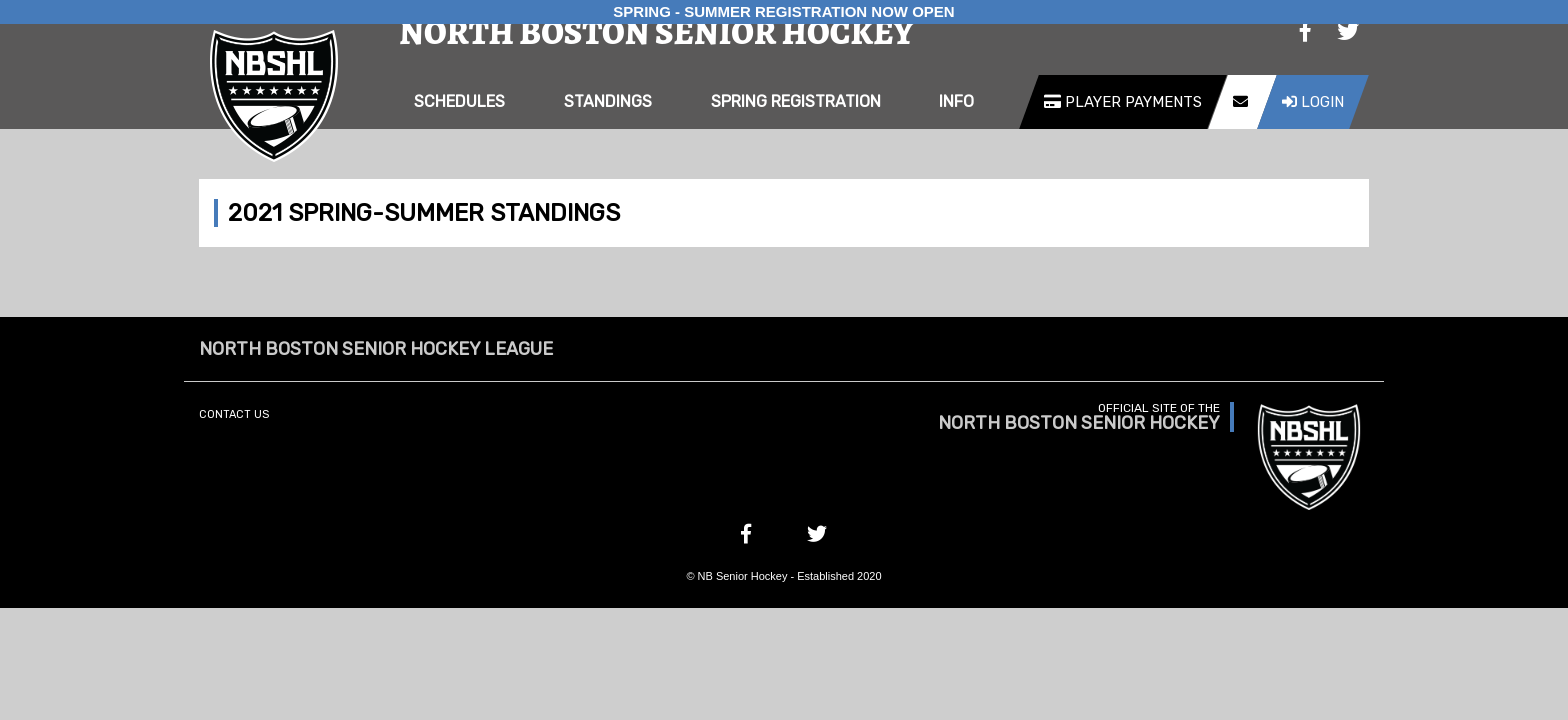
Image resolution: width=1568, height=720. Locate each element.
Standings (608, 101)
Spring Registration (796, 101)
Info (956, 101)
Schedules (459, 101)
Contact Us (234, 414)
